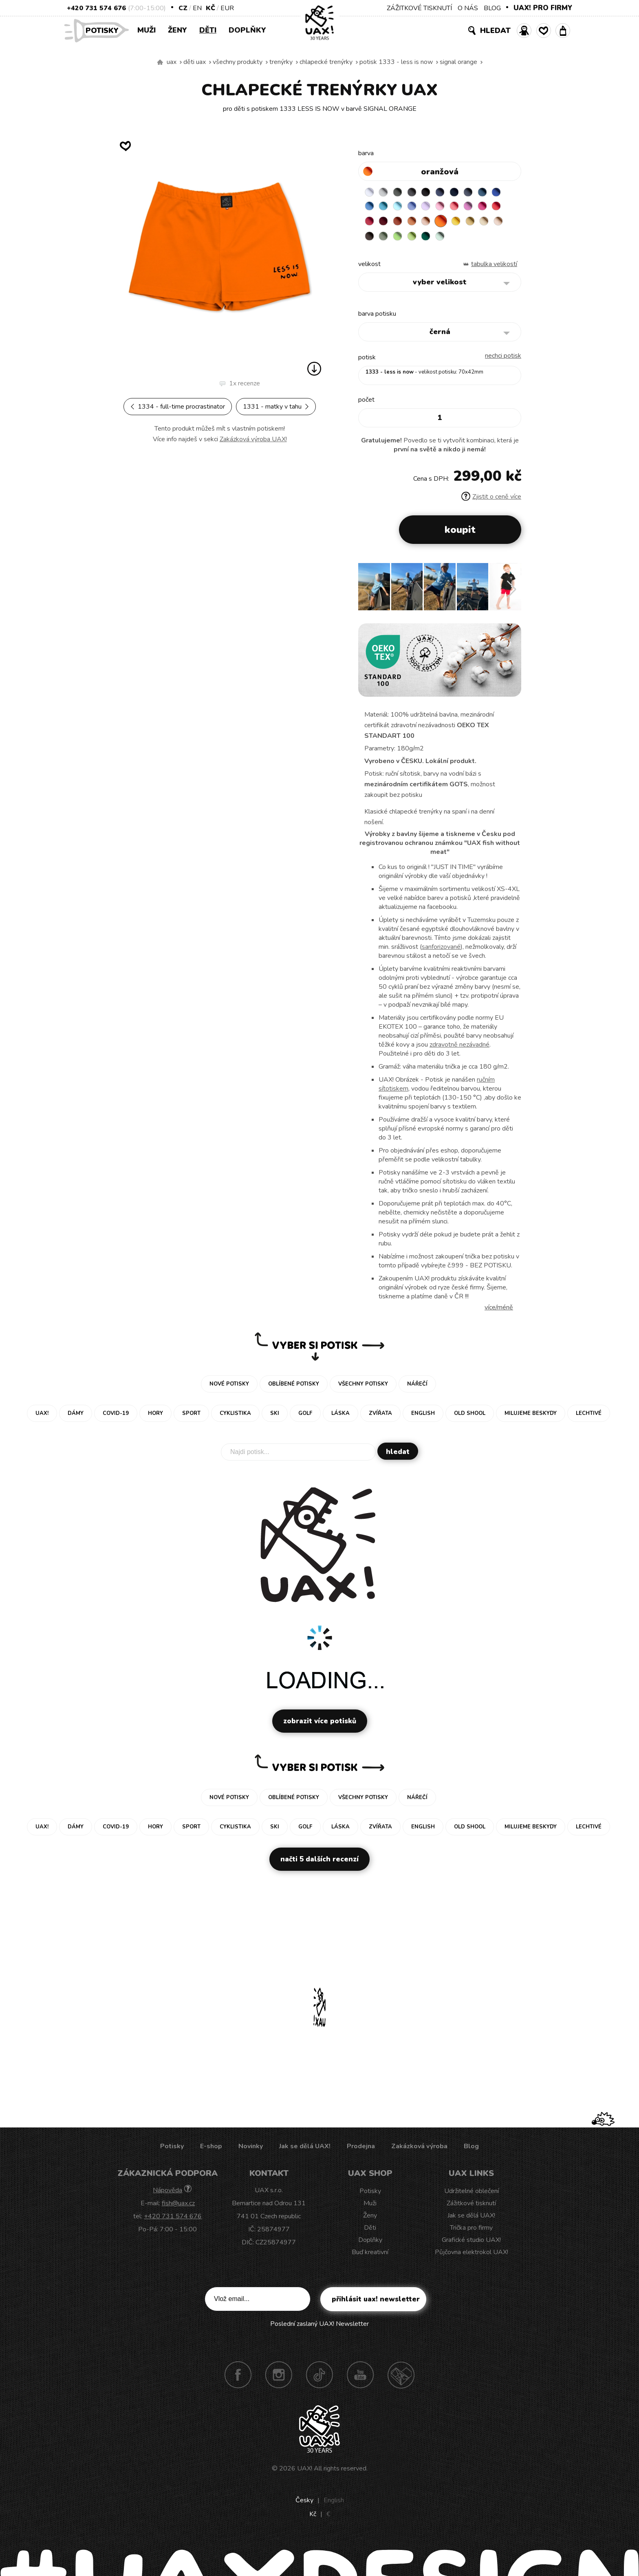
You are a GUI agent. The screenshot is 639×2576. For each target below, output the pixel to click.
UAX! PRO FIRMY (542, 8)
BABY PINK (466, 209)
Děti (207, 30)
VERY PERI (434, 209)
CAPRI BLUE (386, 209)
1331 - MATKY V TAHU (276, 406)
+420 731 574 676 (96, 8)
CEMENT (386, 193)
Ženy (177, 30)
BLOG (492, 8)
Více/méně (499, 1312)
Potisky (105, 30)
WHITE (370, 193)
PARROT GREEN (466, 240)
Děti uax (194, 61)
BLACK (434, 193)
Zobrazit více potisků (319, 1726)
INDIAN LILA (370, 225)
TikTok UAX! (319, 2380)
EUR (227, 8)
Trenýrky (281, 61)
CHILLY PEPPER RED (402, 225)
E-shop (211, 2151)
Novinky (250, 2151)
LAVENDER (450, 209)
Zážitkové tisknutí (471, 2208)
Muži (146, 30)
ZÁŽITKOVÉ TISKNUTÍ (419, 8)
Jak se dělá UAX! (305, 2151)
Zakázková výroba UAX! (253, 439)
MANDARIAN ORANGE (450, 225)
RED (386, 225)
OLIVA (434, 240)
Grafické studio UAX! (471, 2245)
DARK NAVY (466, 193)
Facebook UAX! (238, 2380)
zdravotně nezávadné (459, 1049)
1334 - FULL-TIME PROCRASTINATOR (178, 406)
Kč (210, 8)
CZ (182, 8)
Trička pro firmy (471, 2232)
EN (197, 8)
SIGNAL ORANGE (458, 61)
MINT (497, 240)
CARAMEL (386, 240)
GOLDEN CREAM (497, 225)
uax (171, 61)
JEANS (450, 193)
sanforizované (441, 952)
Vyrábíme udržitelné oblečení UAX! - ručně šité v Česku (160, 62)
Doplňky (247, 30)
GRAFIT (418, 193)
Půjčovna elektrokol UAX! (471, 2257)
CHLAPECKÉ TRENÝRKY (326, 61)
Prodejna (361, 2151)
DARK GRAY (402, 193)
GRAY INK (481, 193)
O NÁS (468, 8)
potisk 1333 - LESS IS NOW (396, 61)
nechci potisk (503, 360)
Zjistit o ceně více (491, 501)
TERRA (434, 225)
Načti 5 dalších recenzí (319, 1864)
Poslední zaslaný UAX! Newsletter (319, 2329)
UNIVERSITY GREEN (481, 240)
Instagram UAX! (279, 2380)
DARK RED (418, 225)
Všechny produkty (237, 61)
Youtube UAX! (360, 2380)
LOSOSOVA (481, 209)
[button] (511, 595)
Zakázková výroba (419, 2151)
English (334, 2505)
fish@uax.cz (178, 2208)
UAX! (304, 2473)
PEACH (466, 225)
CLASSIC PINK (497, 209)
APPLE (450, 240)
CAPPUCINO (402, 240)
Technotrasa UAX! (401, 2380)
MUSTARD (370, 240)
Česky (304, 2505)
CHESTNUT (418, 240)
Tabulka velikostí (494, 269)
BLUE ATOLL (402, 209)
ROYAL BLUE (370, 209)
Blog (471, 2151)
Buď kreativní (370, 2257)
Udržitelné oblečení (471, 2196)
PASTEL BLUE (418, 209)
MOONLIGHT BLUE (497, 193)
